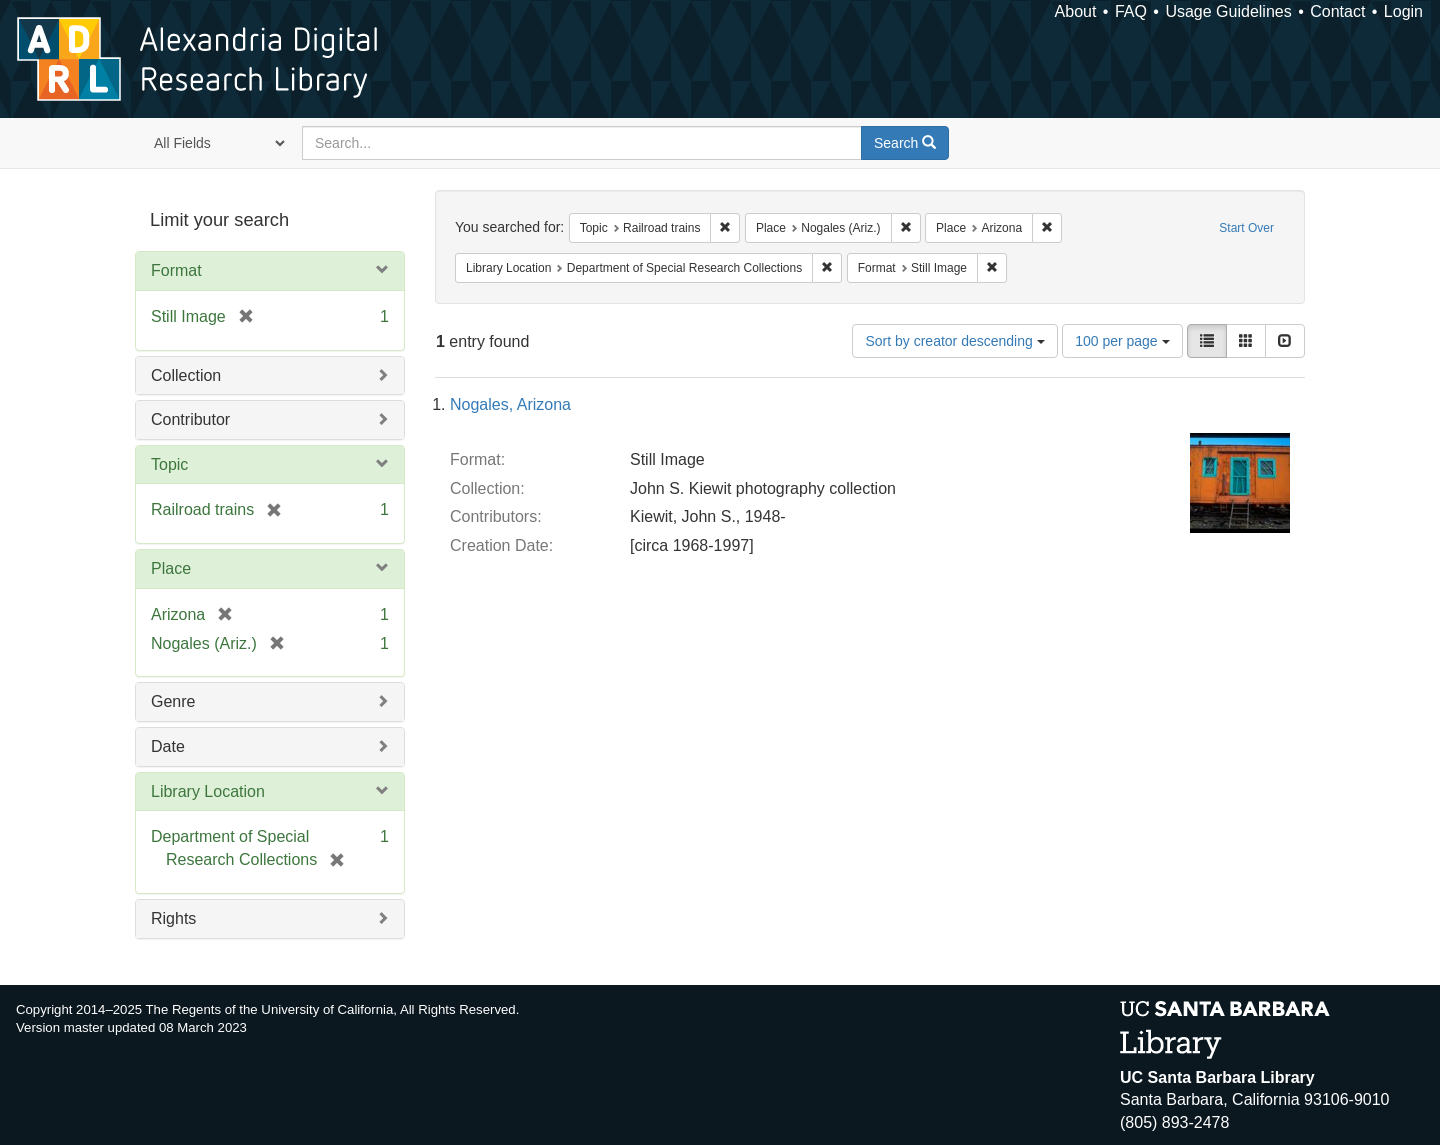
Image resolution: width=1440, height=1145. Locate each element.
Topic (169, 464)
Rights (173, 918)
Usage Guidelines (1228, 11)
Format (176, 270)
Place (171, 568)
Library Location (208, 791)
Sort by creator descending (954, 341)
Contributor (190, 419)
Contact (1337, 11)
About (1076, 11)
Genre (173, 701)
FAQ (1131, 11)
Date (168, 746)
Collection (186, 375)
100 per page (1122, 341)
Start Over (1246, 228)
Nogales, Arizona (510, 404)
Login (1403, 11)
